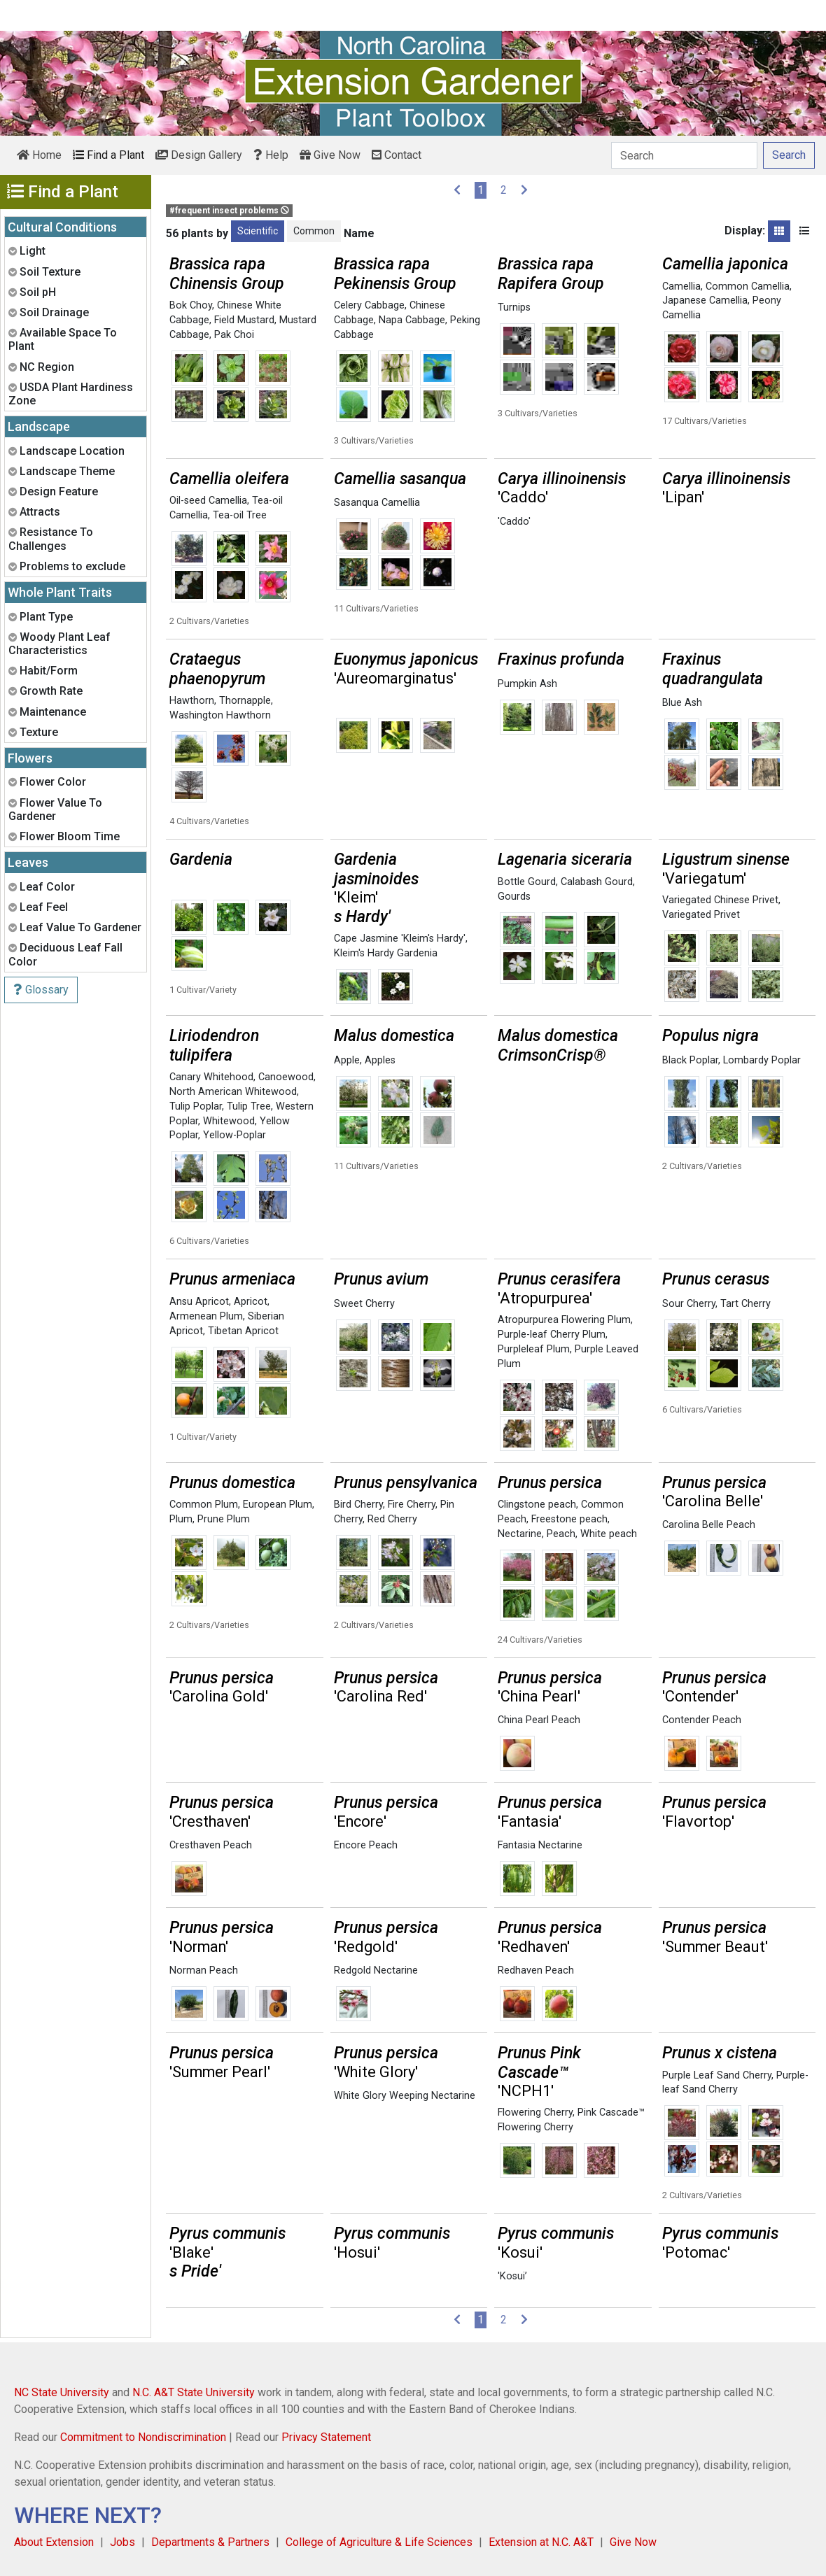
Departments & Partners (210, 2542)
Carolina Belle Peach (708, 1525)
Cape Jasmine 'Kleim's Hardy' (399, 938)
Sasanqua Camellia (377, 503)
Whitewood (229, 1121)
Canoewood (286, 1077)
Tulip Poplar (195, 1106)
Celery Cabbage (369, 305)
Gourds (514, 897)
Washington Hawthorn (220, 715)
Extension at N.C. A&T (541, 2542)
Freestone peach (569, 1519)
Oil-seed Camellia (208, 501)
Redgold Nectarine (376, 1970)
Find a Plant (108, 155)
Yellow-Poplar (234, 1135)
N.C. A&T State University (193, 2392)
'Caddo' (514, 522)
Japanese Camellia (705, 300)
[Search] (684, 155)
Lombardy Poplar (762, 1060)
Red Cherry (392, 1519)
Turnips (514, 307)
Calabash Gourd (597, 882)
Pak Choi (234, 335)
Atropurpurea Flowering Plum (564, 1320)
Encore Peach (366, 1845)
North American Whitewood (233, 1092)
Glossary (41, 989)
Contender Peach (701, 1720)
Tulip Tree (249, 1106)
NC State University (61, 2392)
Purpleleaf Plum (534, 1349)
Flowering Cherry (535, 2112)
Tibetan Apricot (243, 1331)
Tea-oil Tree (240, 515)
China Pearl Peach (539, 1720)
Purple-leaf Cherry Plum (552, 1334)
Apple (347, 1060)
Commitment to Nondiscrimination (143, 2437)
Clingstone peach (537, 1504)
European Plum (277, 1504)
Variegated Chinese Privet (720, 900)
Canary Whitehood (211, 1077)
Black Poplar (690, 1060)
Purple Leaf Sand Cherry (716, 2075)
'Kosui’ (512, 2276)
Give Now (330, 155)
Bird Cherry (358, 1504)
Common (314, 230)
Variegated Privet (701, 915)
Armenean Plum (206, 1316)
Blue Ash (682, 703)
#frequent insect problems (229, 210)
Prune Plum (223, 1519)
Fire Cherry (411, 1504)
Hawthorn (191, 701)
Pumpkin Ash (527, 684)
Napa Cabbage (412, 320)
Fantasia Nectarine (540, 1845)
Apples (380, 1060)
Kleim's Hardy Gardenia (386, 953)
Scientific (257, 230)
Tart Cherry (745, 1304)
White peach (608, 1534)
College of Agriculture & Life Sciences (379, 2542)
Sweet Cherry (364, 1304)
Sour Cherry (688, 1304)
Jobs (122, 2542)
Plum (180, 1519)
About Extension (54, 2542)
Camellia (681, 286)
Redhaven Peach (536, 1970)
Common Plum (203, 1504)
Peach (561, 1534)
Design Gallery (198, 155)
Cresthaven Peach (210, 1845)
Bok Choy (190, 305)
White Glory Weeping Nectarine (404, 2096)
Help (270, 155)
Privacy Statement (326, 2437)
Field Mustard (244, 320)
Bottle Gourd (527, 882)
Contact (396, 155)
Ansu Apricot (199, 1302)
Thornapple (245, 701)
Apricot (250, 1302)
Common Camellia (748, 286)
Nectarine (520, 1534)
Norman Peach (203, 1970)
